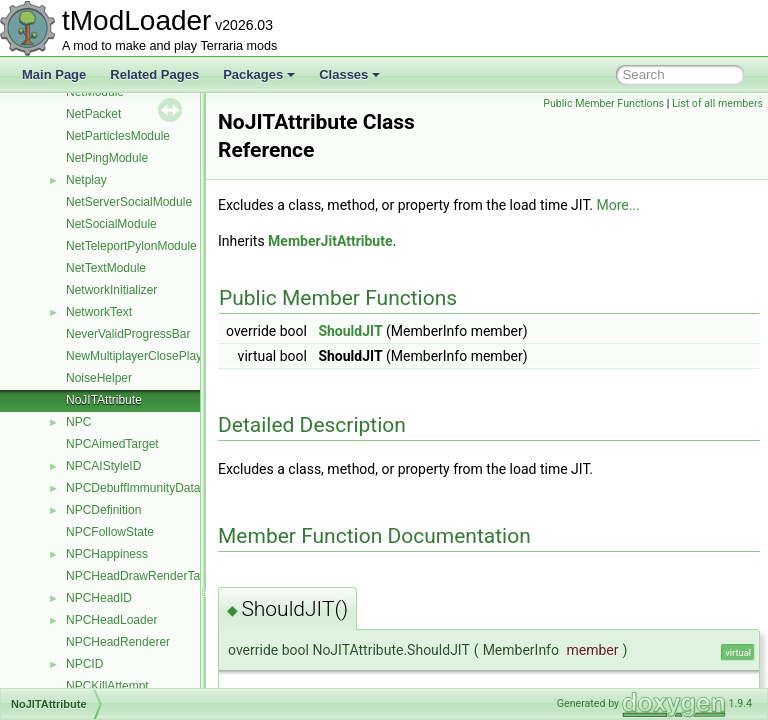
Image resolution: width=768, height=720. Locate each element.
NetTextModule (106, 268)
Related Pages (154, 74)
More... (667, 205)
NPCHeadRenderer (118, 642)
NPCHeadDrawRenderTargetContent (164, 576)
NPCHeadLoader (111, 620)
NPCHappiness (107, 554)
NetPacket (93, 114)
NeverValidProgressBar (128, 334)
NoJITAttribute (104, 400)
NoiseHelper (99, 378)
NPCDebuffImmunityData (133, 488)
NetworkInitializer (111, 290)
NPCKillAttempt (107, 686)
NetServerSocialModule (129, 202)
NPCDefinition (103, 510)
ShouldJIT (400, 331)
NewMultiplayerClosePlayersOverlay (163, 356)
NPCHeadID (99, 598)
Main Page (54, 74)
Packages (259, 74)
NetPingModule (107, 158)
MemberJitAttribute (380, 241)
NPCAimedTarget (112, 444)
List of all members (717, 103)
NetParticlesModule (118, 136)
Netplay (86, 180)
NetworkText (99, 312)
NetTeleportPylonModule (131, 246)
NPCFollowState (110, 532)
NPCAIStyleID (103, 466)
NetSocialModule (111, 224)
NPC (78, 422)
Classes (349, 74)
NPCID (84, 664)
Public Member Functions (603, 103)
